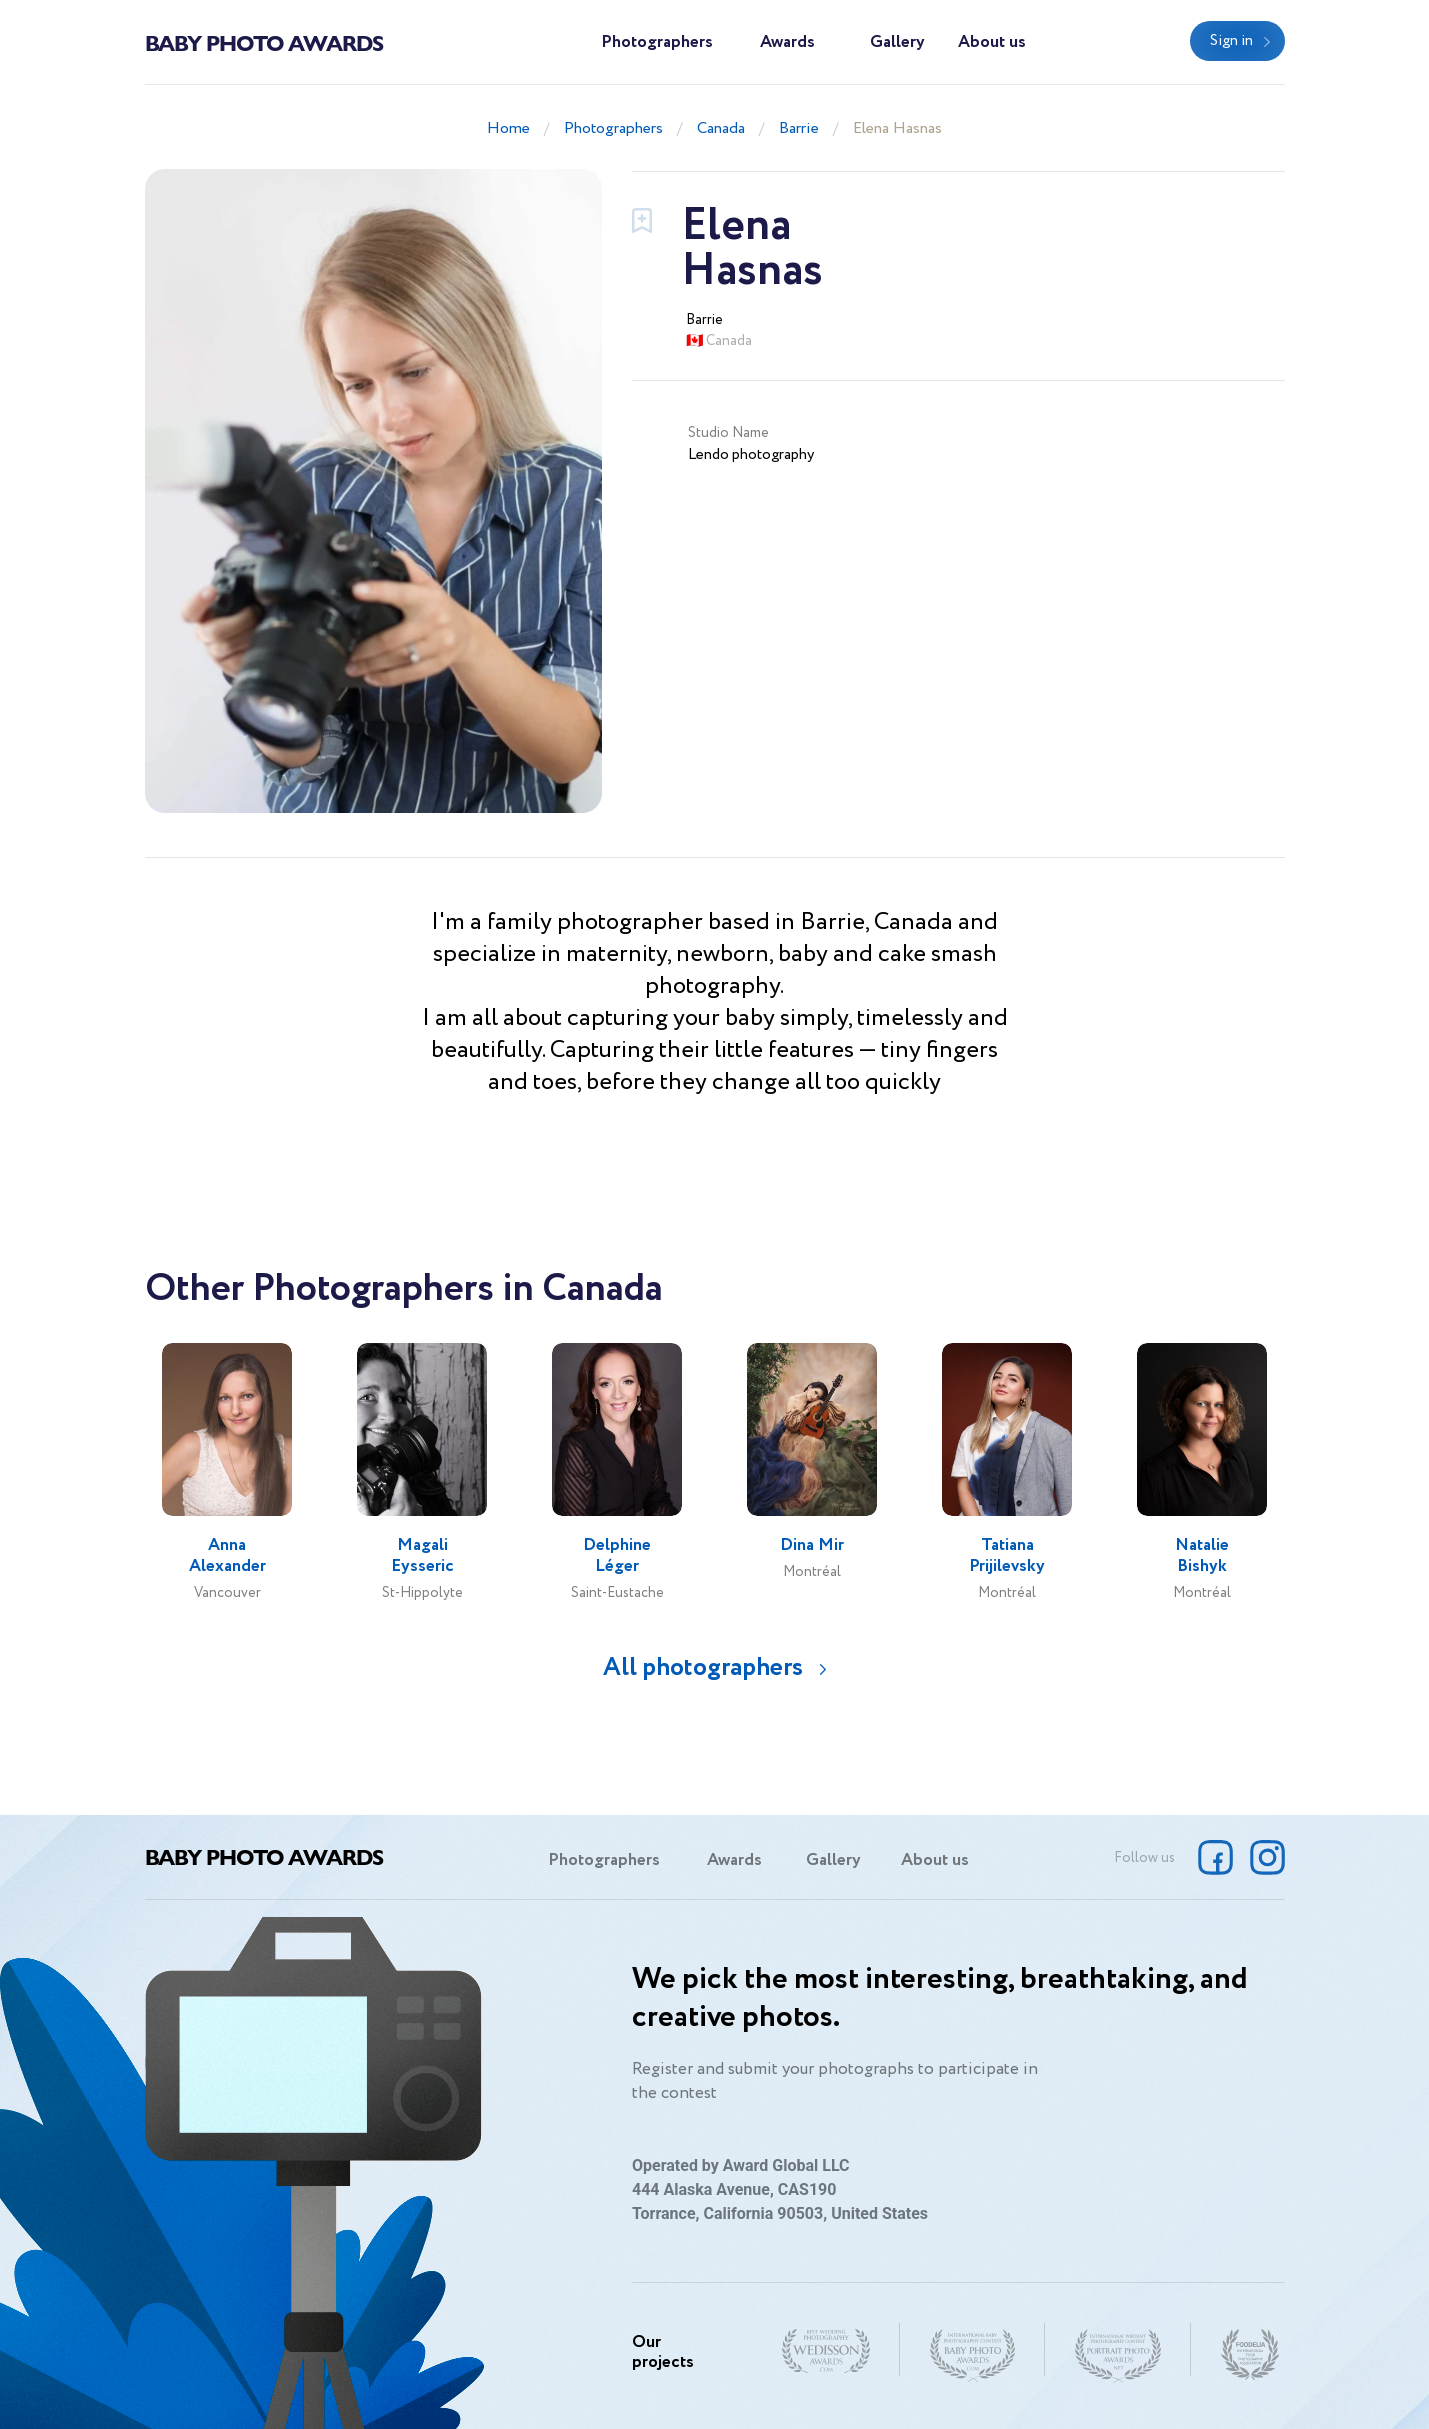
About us (992, 42)
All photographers (703, 1667)
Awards (787, 42)
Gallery (897, 42)
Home (508, 128)
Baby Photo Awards (264, 42)
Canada (721, 128)
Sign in (1231, 41)
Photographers (657, 42)
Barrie (799, 128)
